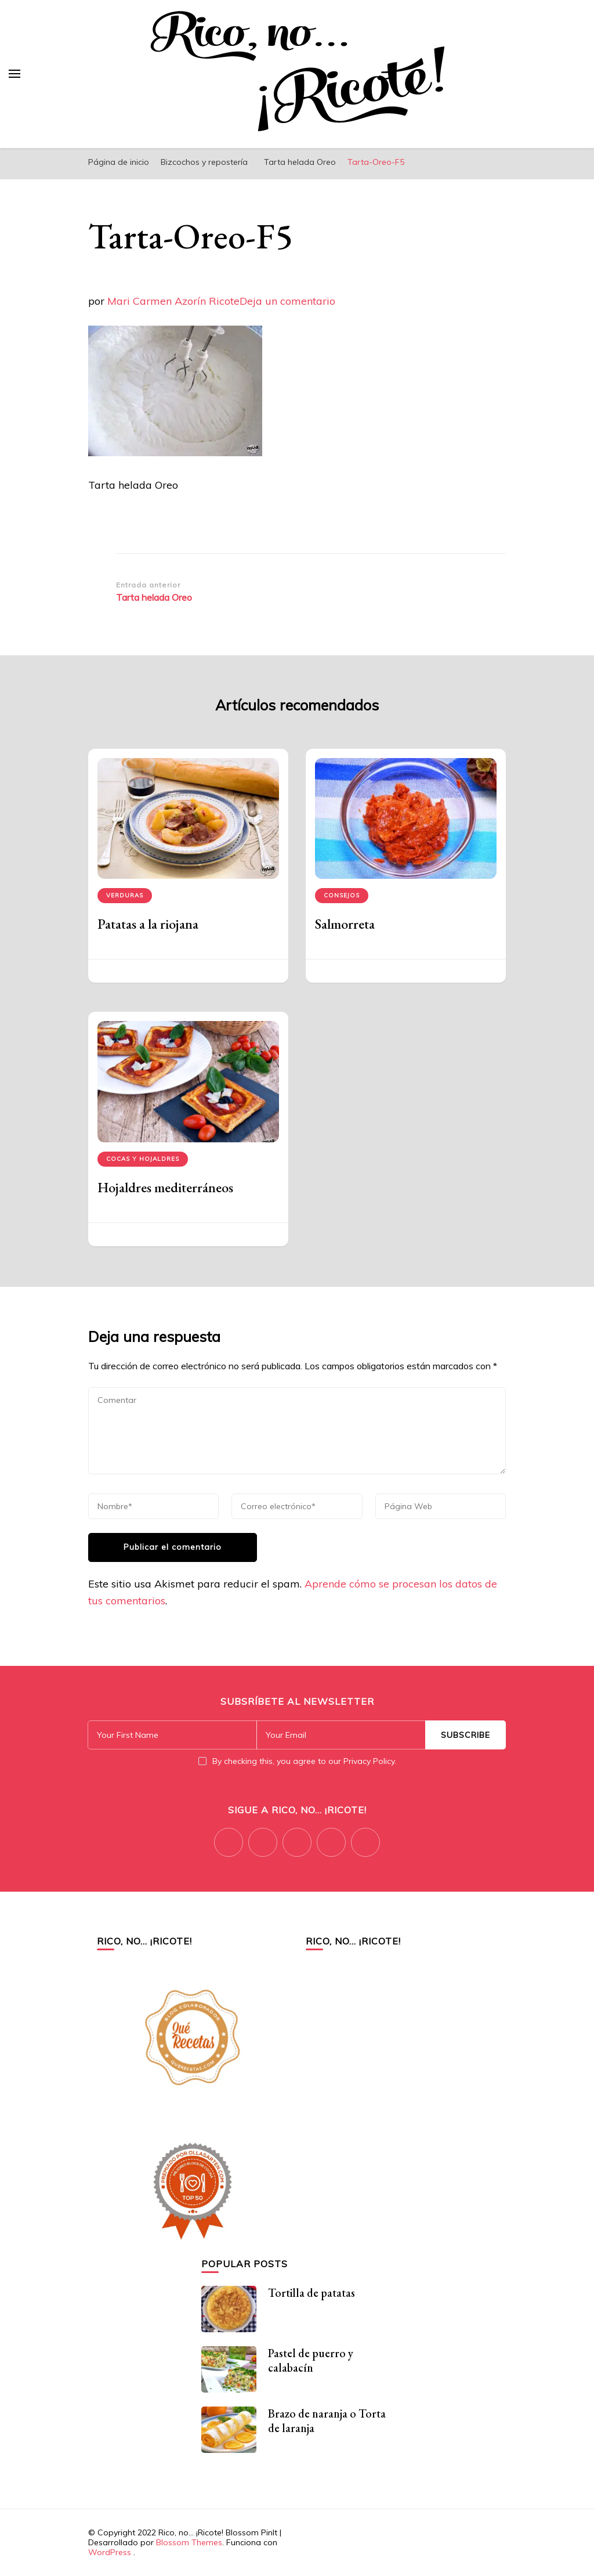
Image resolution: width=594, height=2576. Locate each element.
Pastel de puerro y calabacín (310, 2360)
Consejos (342, 895)
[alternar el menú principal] (14, 74)
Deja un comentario (287, 301)
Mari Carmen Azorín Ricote (173, 301)
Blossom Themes (189, 2542)
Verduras (124, 895)
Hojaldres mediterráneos (165, 1187)
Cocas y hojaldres (142, 1159)
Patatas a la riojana (147, 924)
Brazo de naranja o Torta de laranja (327, 2421)
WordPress (109, 2552)
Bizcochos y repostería (204, 162)
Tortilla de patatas (311, 2292)
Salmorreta (345, 924)
